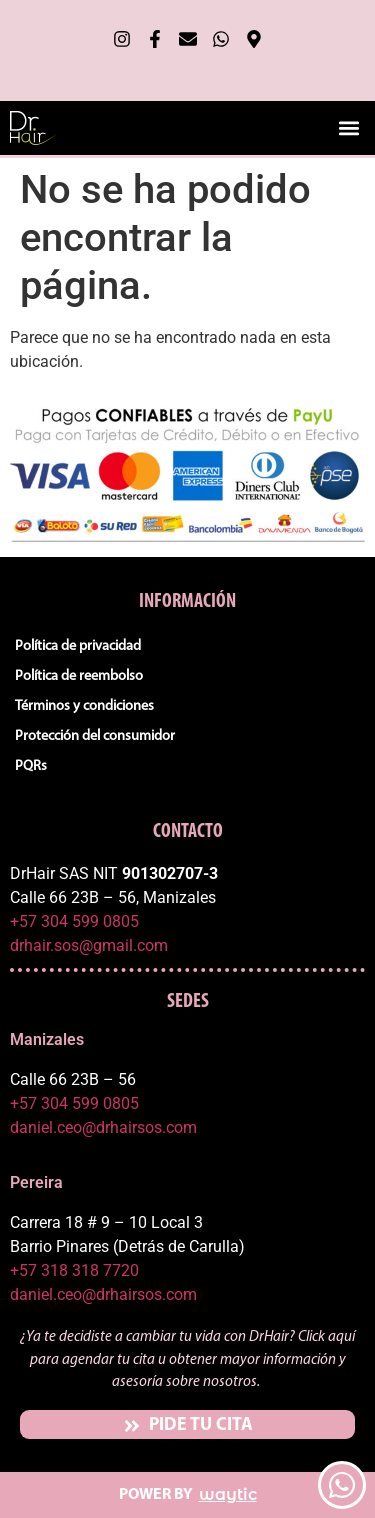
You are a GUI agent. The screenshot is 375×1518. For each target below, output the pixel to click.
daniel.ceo (46, 1294)
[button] (348, 127)
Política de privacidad (78, 646)
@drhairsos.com (139, 1294)
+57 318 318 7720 (74, 1270)
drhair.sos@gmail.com (89, 945)
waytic (228, 1494)
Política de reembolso (79, 676)
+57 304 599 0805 (74, 921)
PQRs (31, 766)
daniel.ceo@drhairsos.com (103, 1127)
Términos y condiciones (84, 706)
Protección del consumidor (95, 736)
